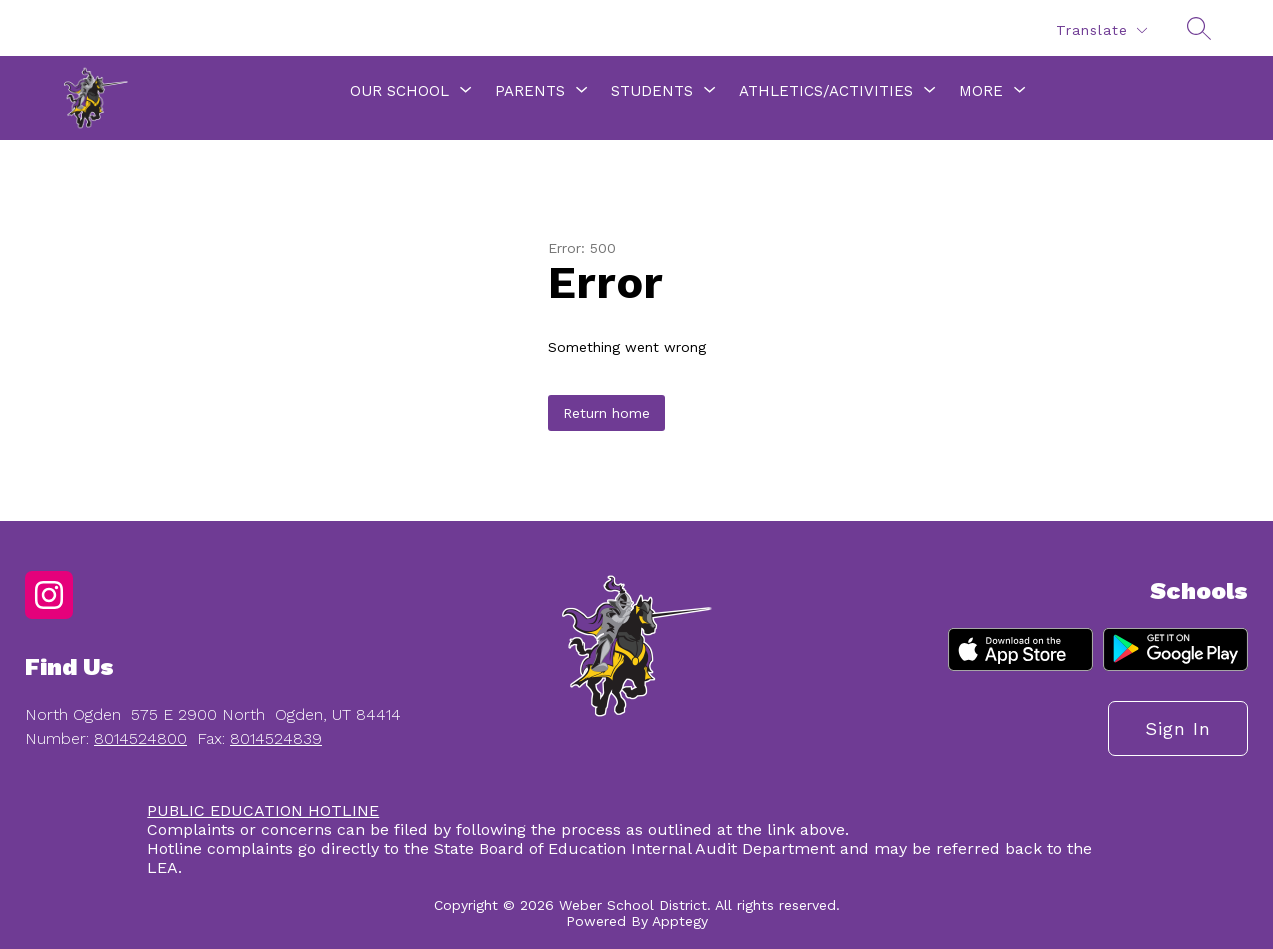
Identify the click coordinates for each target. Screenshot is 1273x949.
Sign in (1178, 728)
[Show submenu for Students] (652, 91)
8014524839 (276, 738)
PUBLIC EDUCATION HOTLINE (263, 810)
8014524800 (140, 738)
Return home (606, 413)
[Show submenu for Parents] (530, 91)
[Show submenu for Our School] (399, 91)
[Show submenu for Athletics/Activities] (826, 91)
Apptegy (680, 921)
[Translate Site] (1101, 30)
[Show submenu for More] (981, 91)
